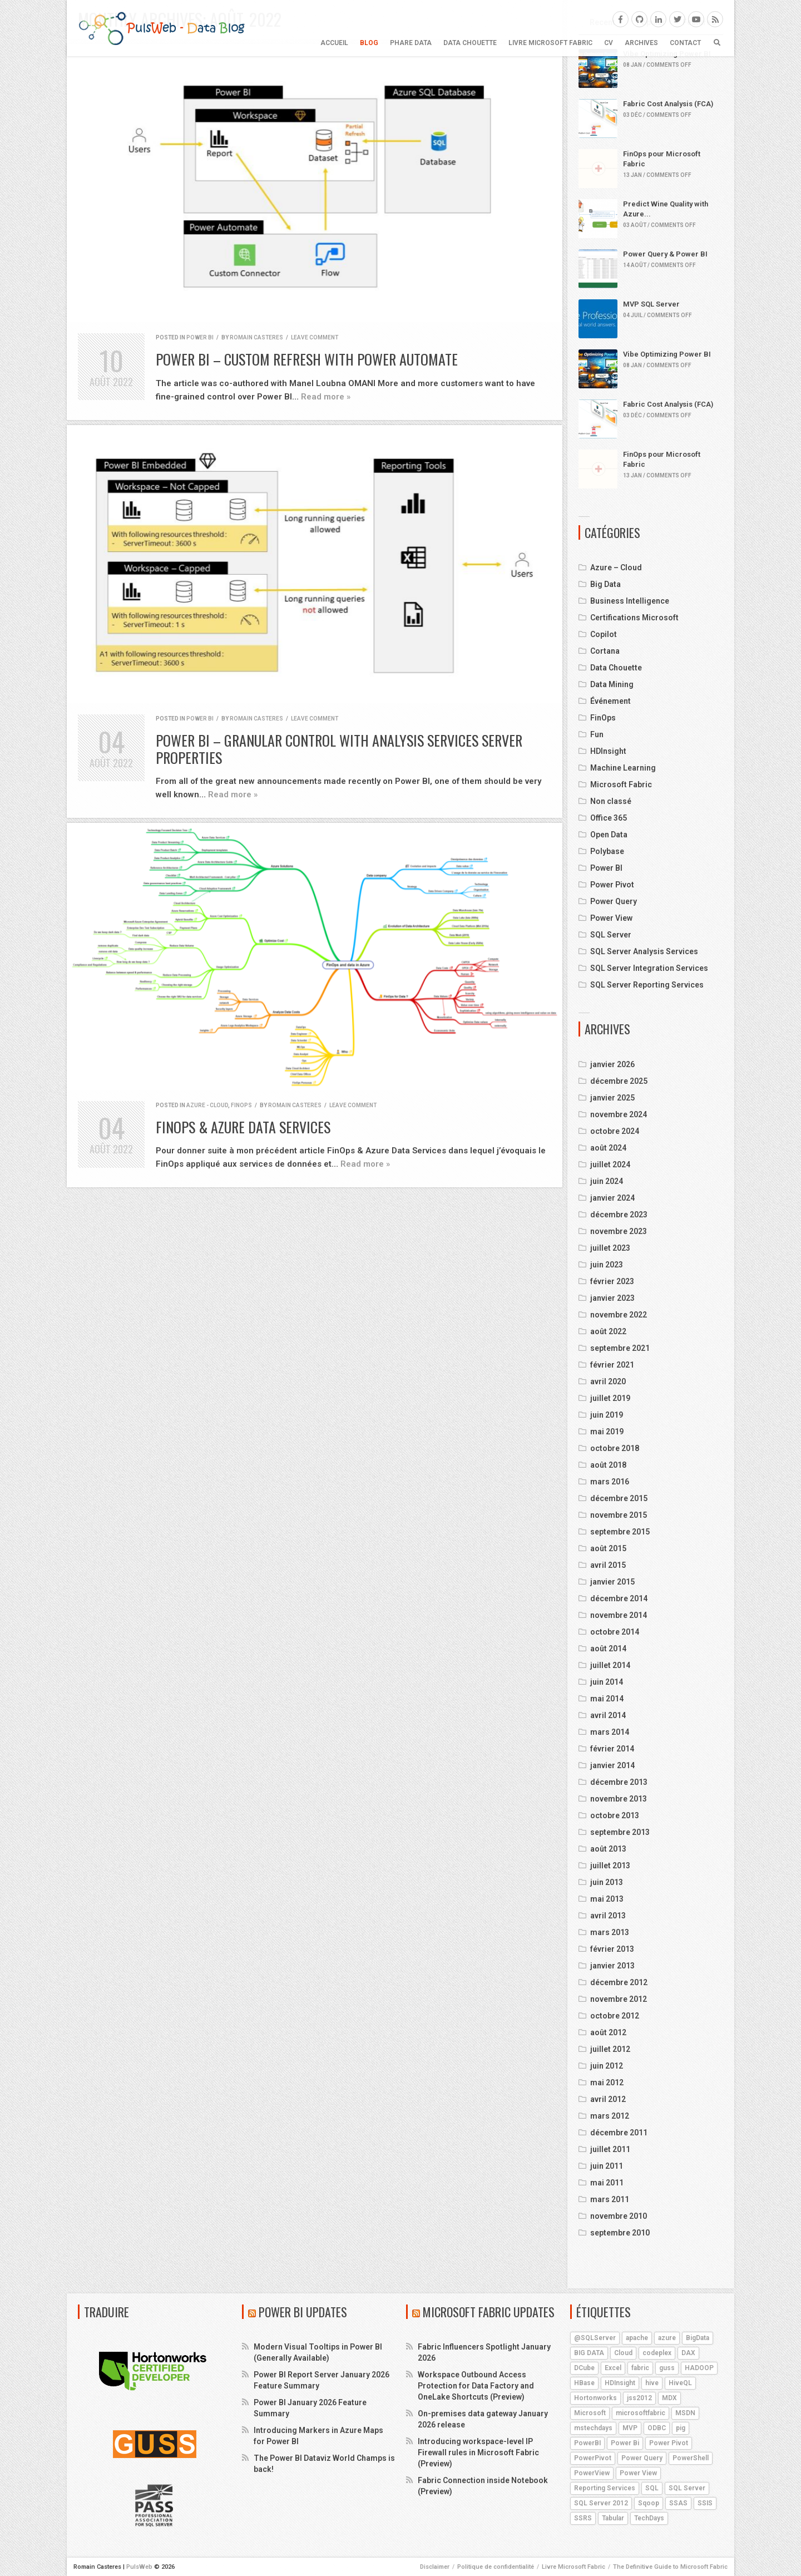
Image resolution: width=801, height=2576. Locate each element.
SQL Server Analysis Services (644, 951)
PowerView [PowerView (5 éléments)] (592, 2473)
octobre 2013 (614, 1815)
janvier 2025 (612, 1097)
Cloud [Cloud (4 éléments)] (623, 2353)
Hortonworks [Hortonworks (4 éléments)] (595, 2398)
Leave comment (314, 337)
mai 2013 (607, 1898)
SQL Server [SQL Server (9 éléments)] (687, 2488)
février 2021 (612, 1364)
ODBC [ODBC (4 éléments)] (656, 2428)
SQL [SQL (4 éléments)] (652, 2488)
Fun (597, 734)
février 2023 (612, 1281)
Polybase (607, 851)
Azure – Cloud (616, 567)
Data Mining (612, 684)
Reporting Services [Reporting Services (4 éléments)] (604, 2488)
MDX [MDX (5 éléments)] (669, 2398)
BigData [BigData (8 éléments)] (697, 2338)
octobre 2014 (614, 1631)
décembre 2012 (618, 1982)
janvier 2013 (612, 1965)
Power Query (613, 901)
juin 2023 (606, 1264)
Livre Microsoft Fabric (550, 43)
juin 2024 (606, 1181)
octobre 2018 (614, 1448)
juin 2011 (606, 2166)
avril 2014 (608, 1715)
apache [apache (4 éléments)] (637, 2338)
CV (608, 43)
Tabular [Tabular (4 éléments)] (613, 2518)
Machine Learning (623, 767)
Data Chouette (470, 43)
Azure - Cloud (207, 1105)
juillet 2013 (610, 1865)
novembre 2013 (618, 1798)
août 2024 (608, 1147)
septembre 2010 (620, 2232)
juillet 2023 (610, 1247)
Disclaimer (434, 2566)
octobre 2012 (614, 2015)
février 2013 (612, 1949)
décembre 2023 (618, 1214)
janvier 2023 (612, 1298)
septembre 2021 (620, 1348)
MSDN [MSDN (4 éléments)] (685, 2413)
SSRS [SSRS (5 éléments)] (583, 2518)
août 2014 (608, 1648)
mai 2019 (607, 1431)
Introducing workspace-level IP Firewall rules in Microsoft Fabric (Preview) (478, 2452)
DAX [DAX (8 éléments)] (688, 2353)
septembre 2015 (620, 1531)
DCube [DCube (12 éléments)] (584, 2368)
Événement (610, 701)
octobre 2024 (614, 1131)
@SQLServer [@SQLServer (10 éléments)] (595, 2338)
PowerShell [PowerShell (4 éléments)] (691, 2458)
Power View (611, 918)
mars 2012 (609, 2115)
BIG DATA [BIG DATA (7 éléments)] (589, 2353)
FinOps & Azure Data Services (243, 1127)
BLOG (369, 43)
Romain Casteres (256, 337)
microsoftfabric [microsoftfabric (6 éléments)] (640, 2413)
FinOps (241, 1105)
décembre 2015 (618, 1498)
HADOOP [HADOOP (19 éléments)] (699, 2368)
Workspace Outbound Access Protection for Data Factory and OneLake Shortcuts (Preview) (476, 2385)
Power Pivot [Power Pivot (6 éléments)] (668, 2443)
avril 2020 (608, 1381)
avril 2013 (608, 1915)
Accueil (334, 43)
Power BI (200, 337)
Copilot (603, 634)
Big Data (605, 584)
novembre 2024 (618, 1114)
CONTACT (685, 43)
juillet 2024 (610, 1164)
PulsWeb (139, 2566)
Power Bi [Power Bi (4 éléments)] (625, 2443)
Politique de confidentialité (495, 2566)
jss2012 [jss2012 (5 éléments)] (639, 2398)
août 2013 (608, 1848)
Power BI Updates (303, 2312)
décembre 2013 (618, 1782)
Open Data (608, 834)
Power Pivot (612, 884)
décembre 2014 (618, 1598)
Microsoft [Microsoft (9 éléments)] (590, 2413)
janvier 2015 (612, 1581)
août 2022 (608, 1331)
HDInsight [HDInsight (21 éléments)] (620, 2383)
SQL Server (610, 934)
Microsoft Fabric (621, 784)
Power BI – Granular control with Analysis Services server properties (339, 748)
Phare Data (411, 43)
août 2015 (608, 1548)
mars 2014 (609, 1732)
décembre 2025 (618, 1081)
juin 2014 (606, 1681)
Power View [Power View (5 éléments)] (638, 2473)
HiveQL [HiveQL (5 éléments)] (680, 2383)
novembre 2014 (618, 1615)
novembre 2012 (618, 1999)
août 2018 (608, 1464)
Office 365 (608, 817)
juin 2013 (606, 1882)
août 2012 (608, 2032)
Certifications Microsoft (634, 617)
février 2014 (612, 1748)
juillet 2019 (610, 1398)
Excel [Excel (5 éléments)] (613, 2368)
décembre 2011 (618, 2132)
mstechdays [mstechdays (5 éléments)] (593, 2428)
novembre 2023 (618, 1231)
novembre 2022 (618, 1314)
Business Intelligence (629, 600)
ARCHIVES (641, 43)
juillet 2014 (610, 1665)
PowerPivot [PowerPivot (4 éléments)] (592, 2458)
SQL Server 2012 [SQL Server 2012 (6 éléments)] (601, 2503)
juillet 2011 (610, 2149)
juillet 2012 (610, 2049)
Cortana (605, 651)
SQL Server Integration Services (649, 968)
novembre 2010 (618, 2216)
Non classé (610, 801)
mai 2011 (607, 2182)
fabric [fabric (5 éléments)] (640, 2368)
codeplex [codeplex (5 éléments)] (656, 2353)
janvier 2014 (612, 1765)
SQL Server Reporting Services (647, 984)
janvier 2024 (612, 1197)
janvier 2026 (612, 1064)
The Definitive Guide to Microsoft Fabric (670, 2566)
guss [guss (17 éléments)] (667, 2368)
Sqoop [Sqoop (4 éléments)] (648, 2503)
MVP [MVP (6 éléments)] (629, 2428)
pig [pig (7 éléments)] (680, 2428)
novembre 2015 (618, 1515)
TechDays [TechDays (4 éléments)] (649, 2518)
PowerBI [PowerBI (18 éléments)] (587, 2443)
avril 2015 (608, 1565)
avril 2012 (608, 2099)
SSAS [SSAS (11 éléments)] (678, 2503)
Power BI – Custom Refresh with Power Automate (307, 359)
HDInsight (608, 751)
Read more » (325, 397)
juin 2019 (606, 1414)
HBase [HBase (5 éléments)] (584, 2383)
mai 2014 (607, 1698)
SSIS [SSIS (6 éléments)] (705, 2503)
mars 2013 (609, 1932)
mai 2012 (607, 2082)
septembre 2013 (620, 1832)
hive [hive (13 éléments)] (652, 2383)
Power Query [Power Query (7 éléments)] (641, 2458)
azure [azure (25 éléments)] (667, 2338)
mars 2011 (609, 2199)
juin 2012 (606, 2065)
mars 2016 (609, 1481)
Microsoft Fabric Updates (489, 2312)
